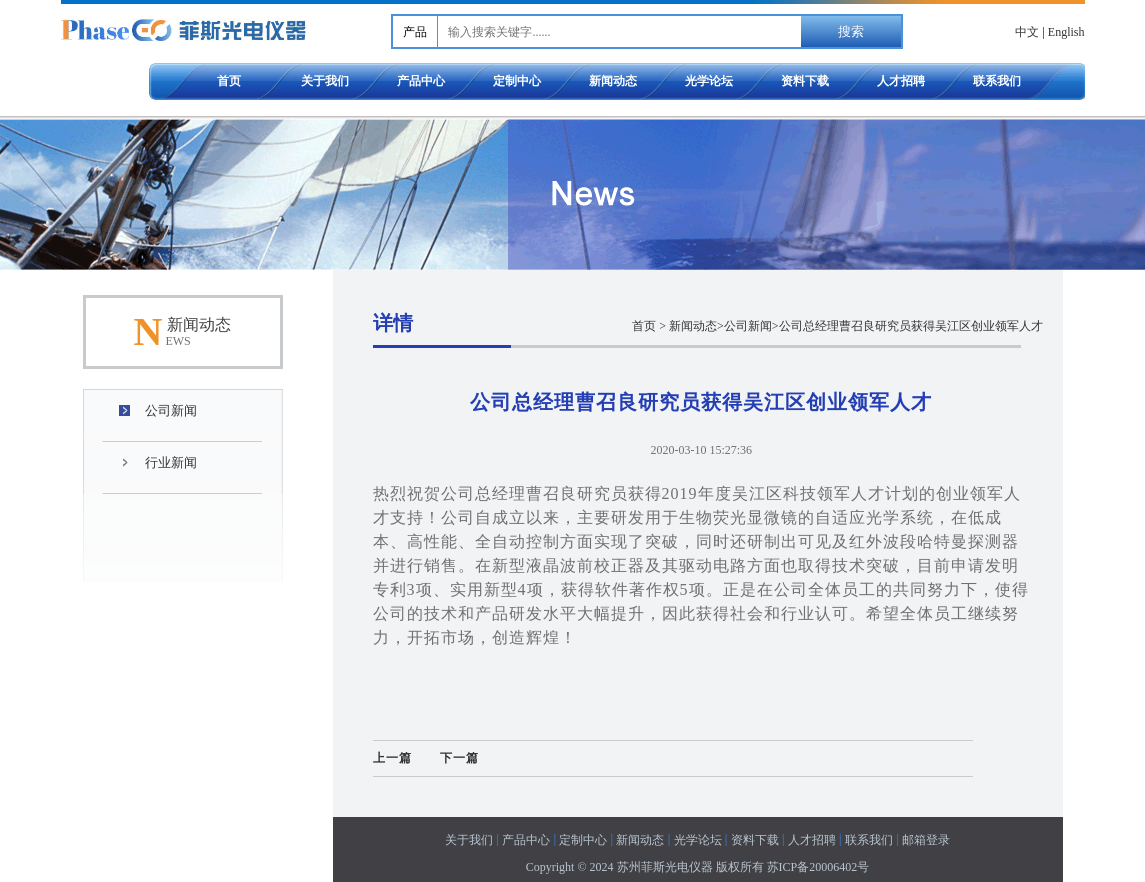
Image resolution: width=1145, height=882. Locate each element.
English (1066, 32)
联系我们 (997, 81)
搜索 (851, 31)
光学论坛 (709, 81)
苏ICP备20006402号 (818, 867)
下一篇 (459, 758)
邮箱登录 (926, 840)
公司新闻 (171, 410)
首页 (229, 81)
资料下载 (805, 81)
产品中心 (421, 81)
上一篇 (392, 758)
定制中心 (517, 81)
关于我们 (325, 81)
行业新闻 (171, 462)
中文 (1027, 32)
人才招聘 (901, 81)
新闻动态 (613, 81)
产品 (415, 32)
